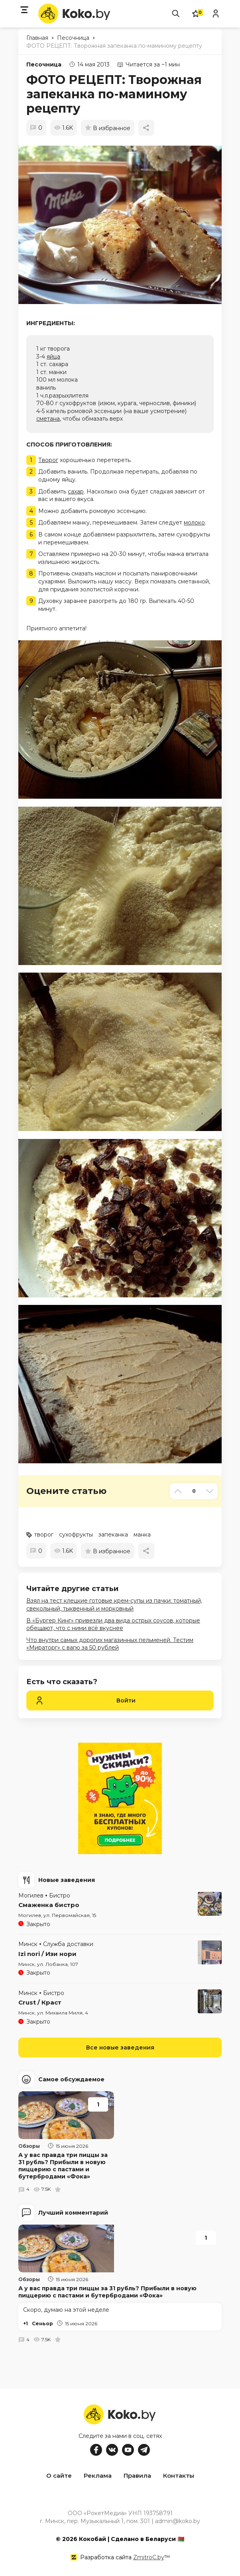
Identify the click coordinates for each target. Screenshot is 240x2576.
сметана (48, 418)
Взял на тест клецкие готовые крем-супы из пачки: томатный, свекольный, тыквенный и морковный (114, 1604)
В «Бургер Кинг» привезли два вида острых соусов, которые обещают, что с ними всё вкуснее (113, 1624)
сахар (76, 491)
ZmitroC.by (148, 2555)
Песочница (43, 64)
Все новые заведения (120, 2047)
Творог (48, 460)
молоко (194, 522)
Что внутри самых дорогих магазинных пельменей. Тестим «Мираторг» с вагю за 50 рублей (109, 1644)
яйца (53, 356)
